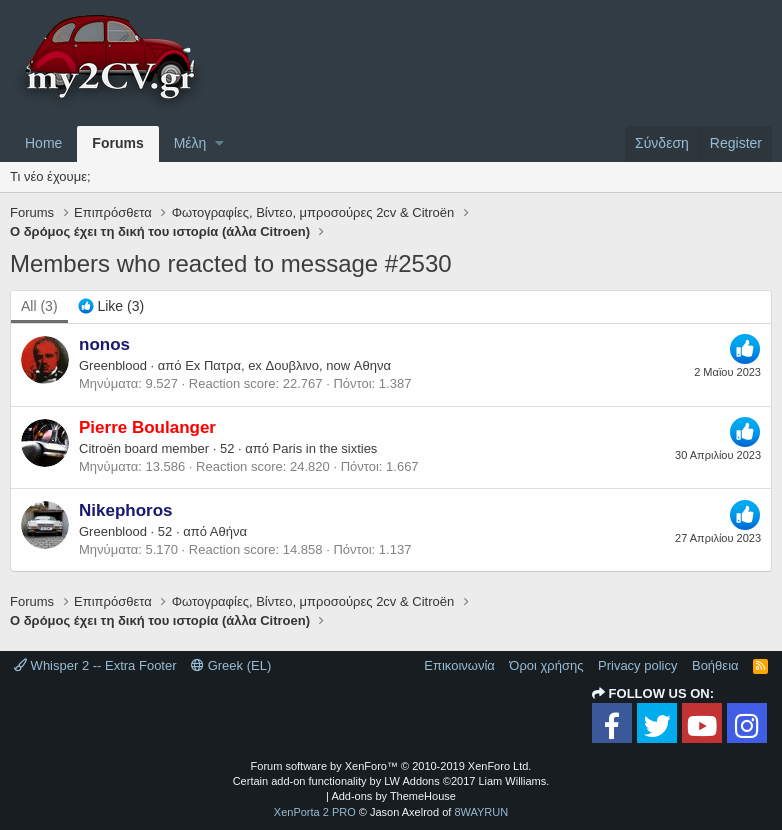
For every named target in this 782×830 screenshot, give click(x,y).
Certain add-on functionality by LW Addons (391, 781)
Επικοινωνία (459, 665)
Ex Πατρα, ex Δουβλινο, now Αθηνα (288, 365)
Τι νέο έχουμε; (50, 176)
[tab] (111, 307)
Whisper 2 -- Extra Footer (95, 665)
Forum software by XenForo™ (391, 766)
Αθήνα (228, 531)
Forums (117, 143)
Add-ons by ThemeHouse (393, 796)
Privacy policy (637, 665)
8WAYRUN (481, 812)
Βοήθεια (715, 665)
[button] (219, 144)
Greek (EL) (231, 665)
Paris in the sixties (325, 448)
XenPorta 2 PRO (315, 812)
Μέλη (190, 143)
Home (43, 143)
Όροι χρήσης (546, 665)
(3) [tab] (39, 306)
